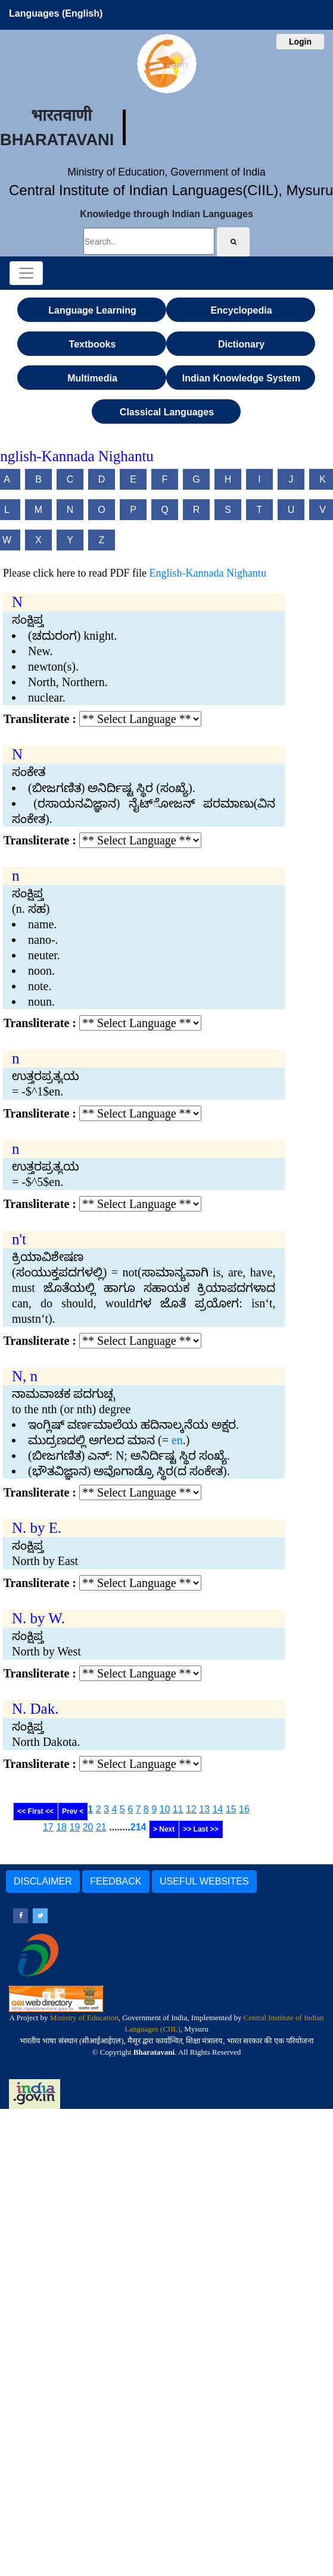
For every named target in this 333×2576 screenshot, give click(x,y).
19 (74, 1827)
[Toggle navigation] (26, 273)
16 (244, 1809)
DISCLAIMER (43, 1881)
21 (101, 1827)
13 (204, 1809)
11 (178, 1809)
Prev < (72, 1811)
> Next (164, 1829)
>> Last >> (200, 1829)
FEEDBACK (115, 1881)
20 (88, 1827)
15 (231, 1809)
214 (138, 1827)
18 (61, 1827)
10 (165, 1809)
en (177, 1440)
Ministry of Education (84, 2017)
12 (191, 1809)
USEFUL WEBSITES (204, 1881)
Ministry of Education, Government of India (166, 172)
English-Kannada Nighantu (207, 573)
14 (218, 1809)
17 (48, 1827)
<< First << (35, 1811)
